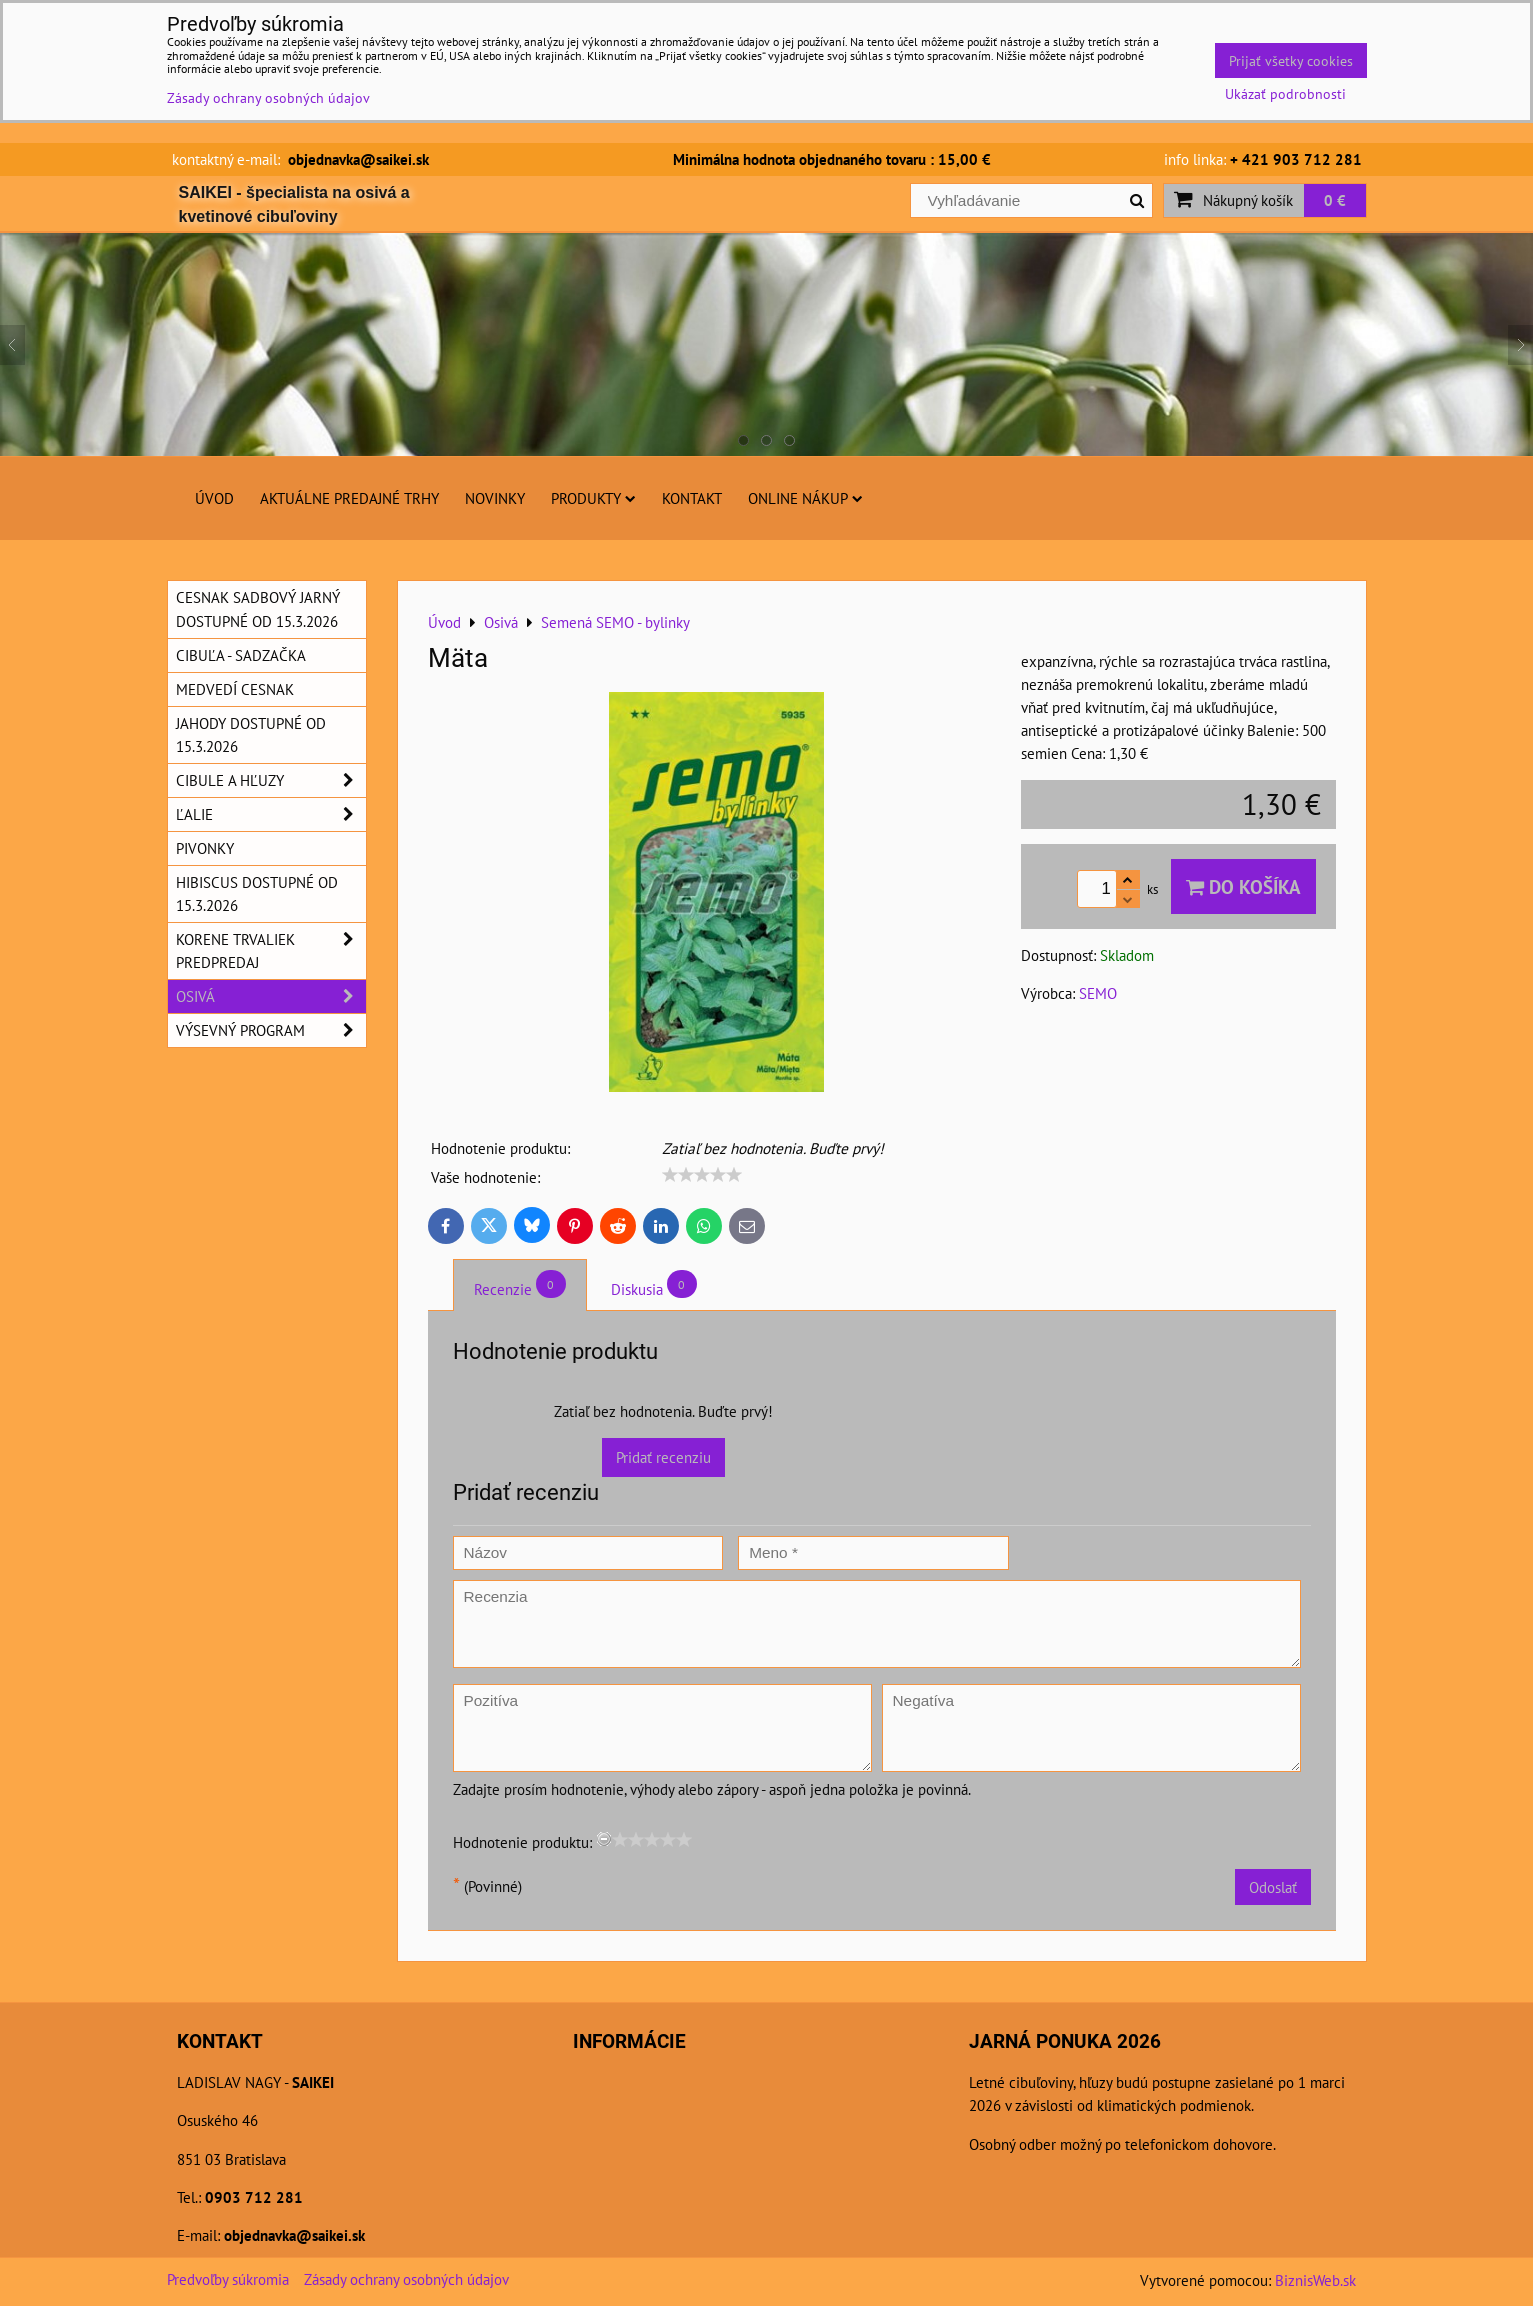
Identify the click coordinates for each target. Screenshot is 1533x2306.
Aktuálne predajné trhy (349, 498)
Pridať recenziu (663, 1457)
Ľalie (271, 814)
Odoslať (1273, 1887)
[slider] (702, 1175)
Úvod (214, 498)
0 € (1335, 200)
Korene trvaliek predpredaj (271, 951)
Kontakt (692, 498)
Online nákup (805, 498)
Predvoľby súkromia (228, 2279)
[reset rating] (604, 1839)
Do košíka (1243, 886)
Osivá (271, 996)
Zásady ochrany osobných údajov (406, 2279)
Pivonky (205, 848)
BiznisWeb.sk (1315, 2280)
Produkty (593, 498)
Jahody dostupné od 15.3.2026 (251, 734)
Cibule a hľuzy (271, 780)
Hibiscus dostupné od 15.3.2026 (257, 893)
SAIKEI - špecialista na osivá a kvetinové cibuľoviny (294, 204)
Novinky (495, 498)
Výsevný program (271, 1030)
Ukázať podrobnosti (1285, 94)
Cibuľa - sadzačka (241, 655)
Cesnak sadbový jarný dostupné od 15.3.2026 (258, 608)
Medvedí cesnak (235, 689)
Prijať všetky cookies (1291, 60)
